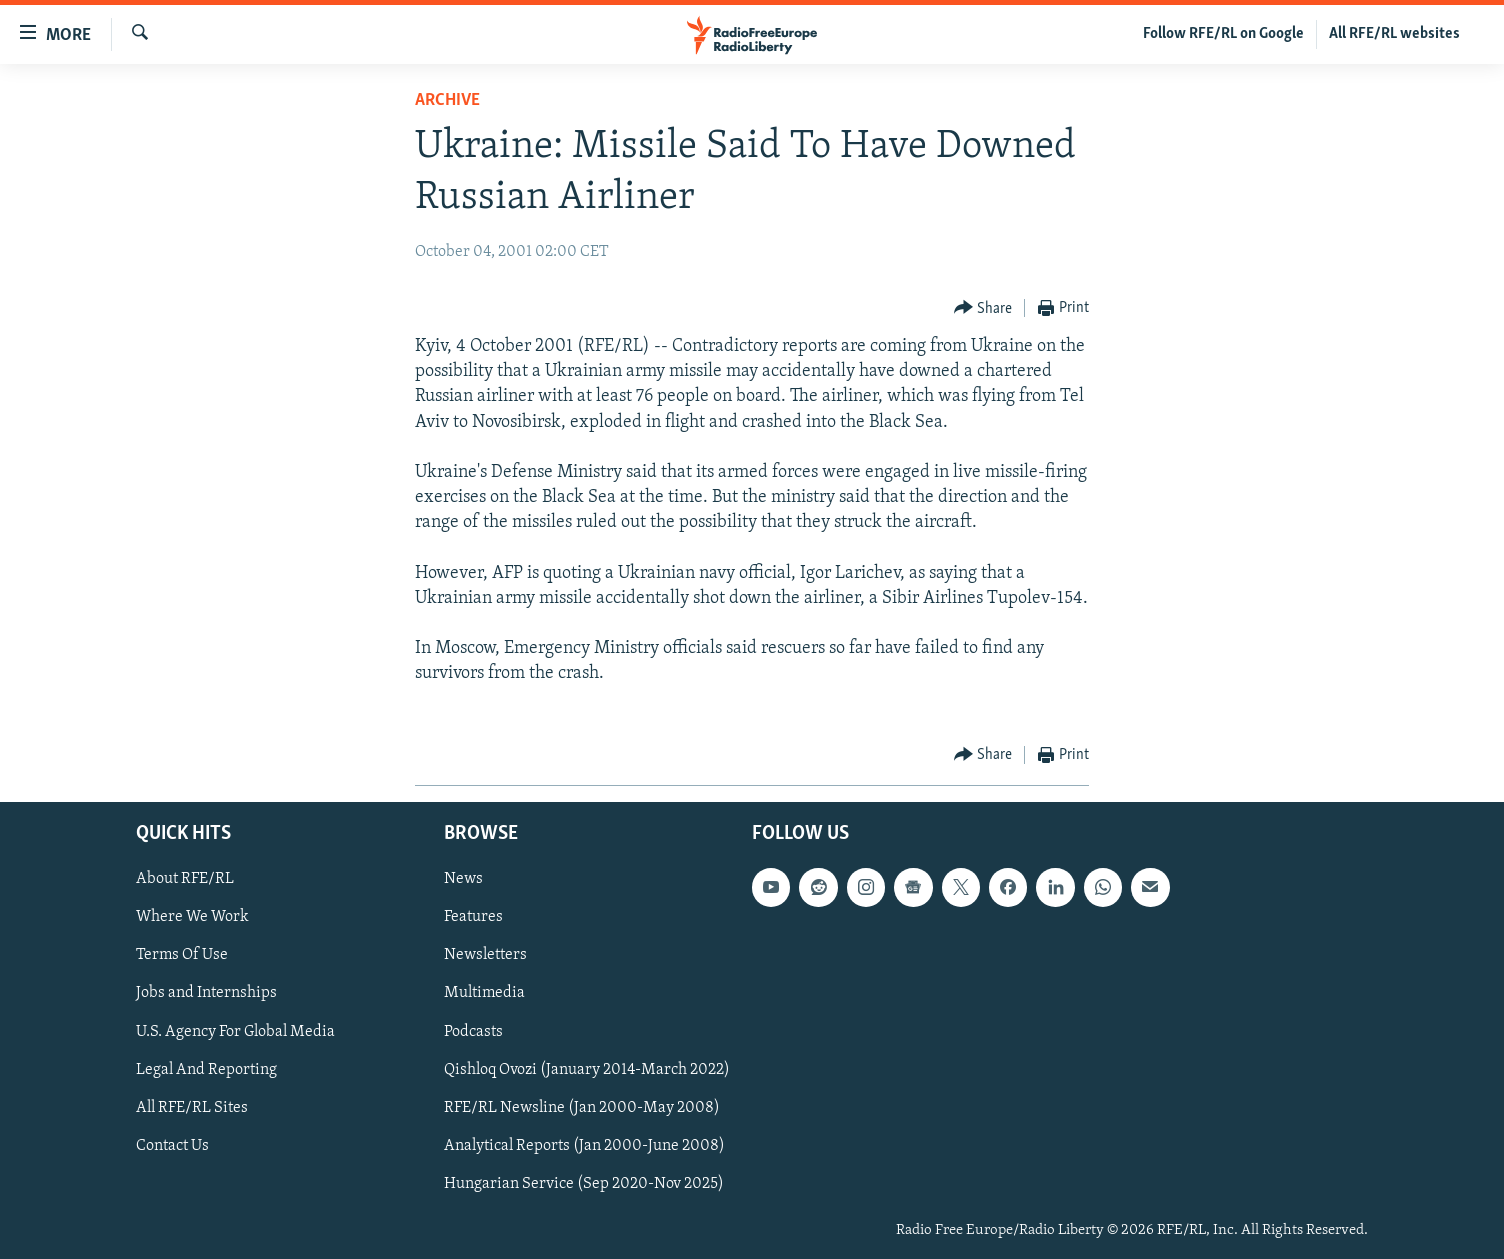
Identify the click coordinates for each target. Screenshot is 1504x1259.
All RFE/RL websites (1394, 34)
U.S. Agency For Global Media (235, 1031)
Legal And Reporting (206, 1069)
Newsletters (485, 955)
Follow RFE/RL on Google (1223, 34)
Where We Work (192, 917)
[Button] (983, 308)
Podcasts (473, 1031)
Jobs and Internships (206, 993)
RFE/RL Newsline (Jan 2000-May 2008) (582, 1107)
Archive (447, 100)
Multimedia (484, 993)
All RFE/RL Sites (192, 1107)
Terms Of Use (182, 955)
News (463, 879)
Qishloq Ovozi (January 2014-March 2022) (587, 1069)
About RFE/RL (185, 879)
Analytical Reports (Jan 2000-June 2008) (584, 1146)
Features (473, 917)
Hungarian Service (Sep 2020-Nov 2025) (584, 1184)
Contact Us (172, 1146)
